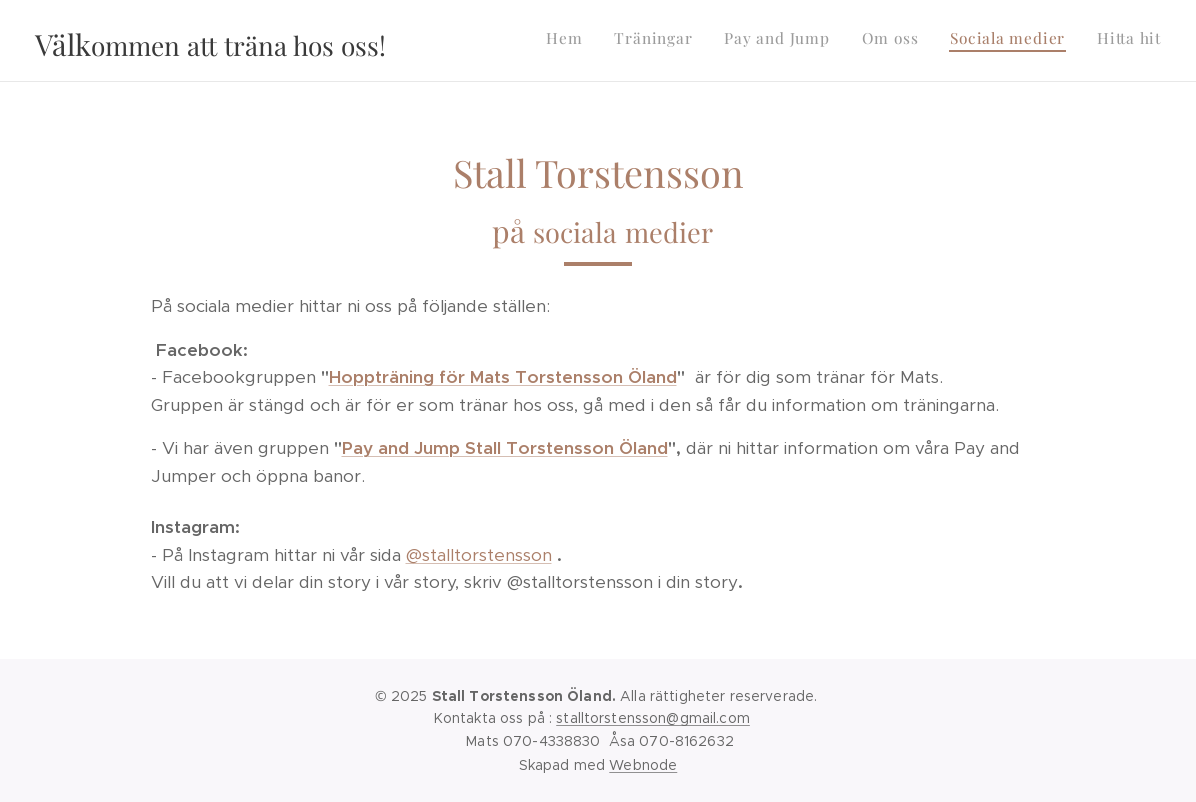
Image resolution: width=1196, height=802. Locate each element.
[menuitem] (1006, 41)
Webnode (643, 765)
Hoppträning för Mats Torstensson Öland (503, 377)
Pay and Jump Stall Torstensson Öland (505, 448)
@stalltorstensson (479, 555)
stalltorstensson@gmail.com (653, 718)
